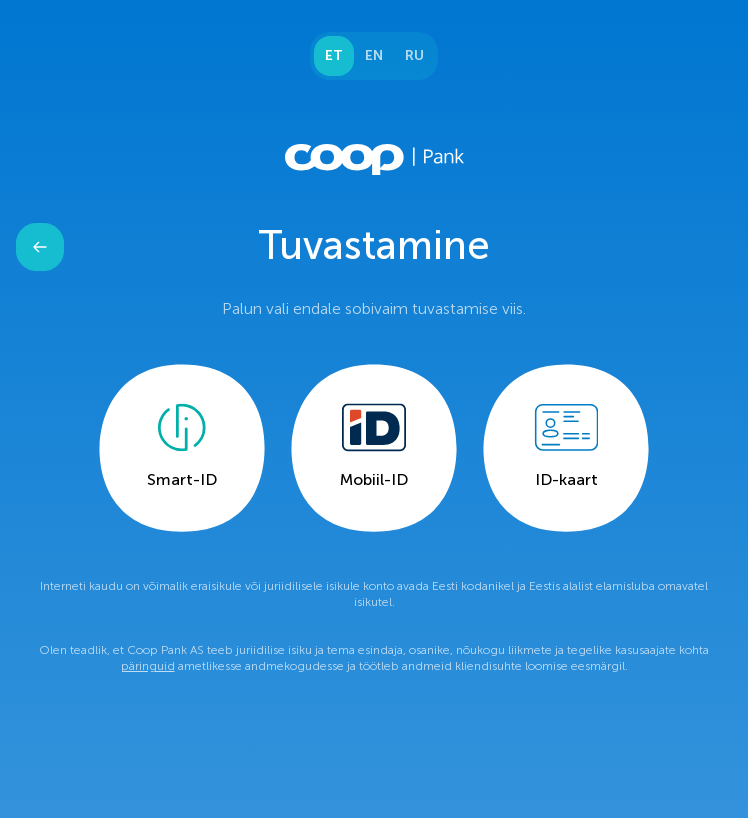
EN (374, 55)
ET (334, 55)
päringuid (148, 666)
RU (414, 55)
